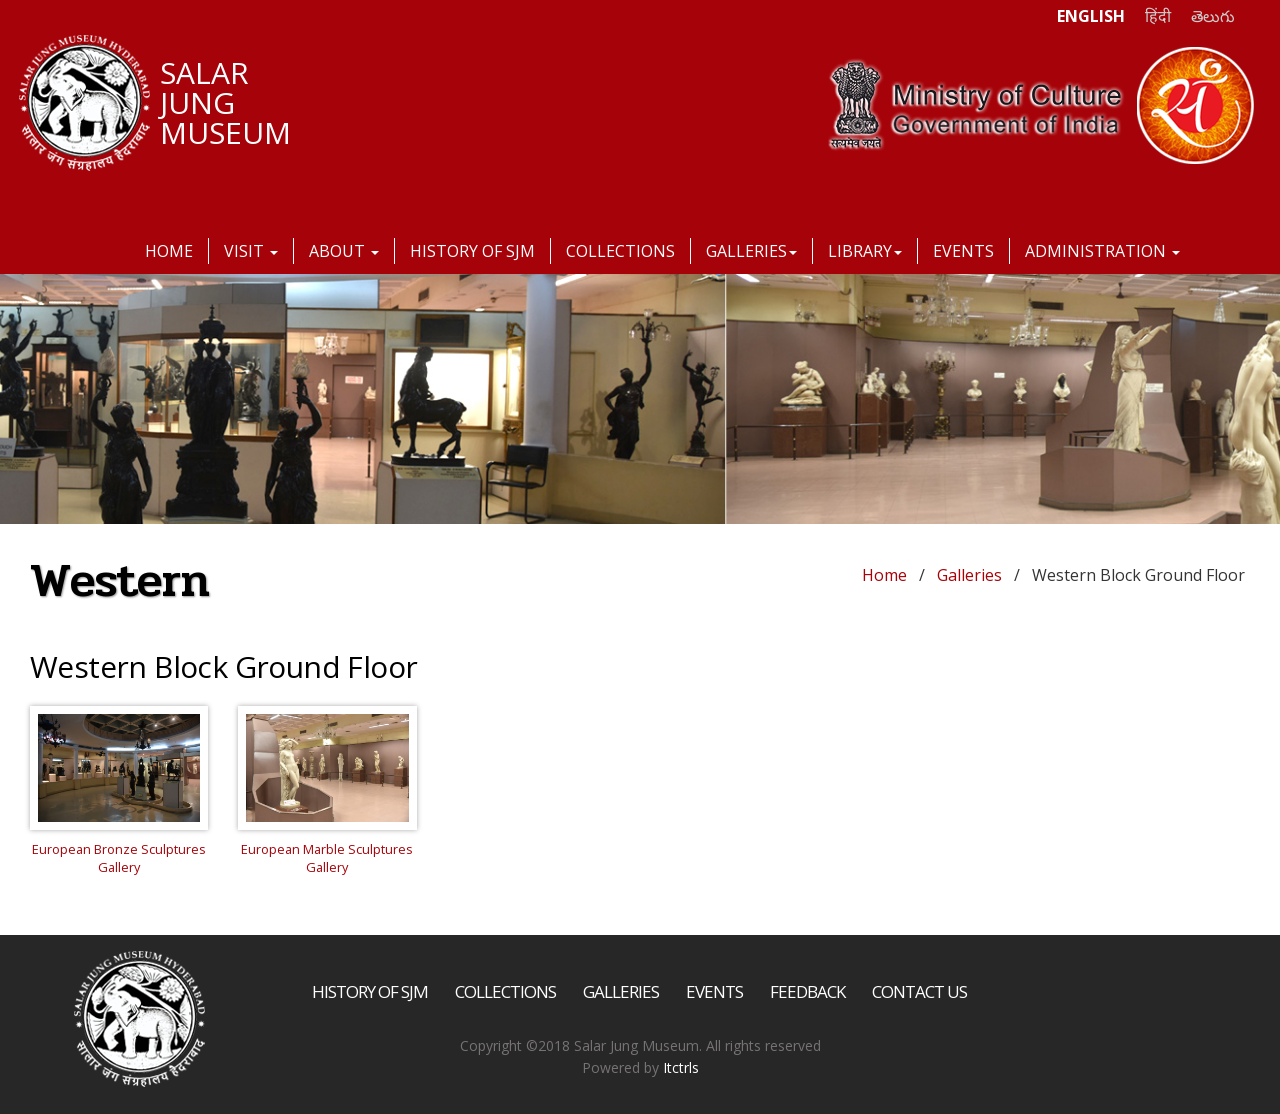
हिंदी (1158, 16)
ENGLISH (1091, 16)
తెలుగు (1213, 16)
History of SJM (472, 251)
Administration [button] (1102, 251)
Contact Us (919, 991)
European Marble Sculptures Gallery (327, 858)
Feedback (807, 991)
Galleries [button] (751, 251)
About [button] (344, 251)
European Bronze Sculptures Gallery (119, 858)
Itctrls (681, 1067)
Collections (620, 251)
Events (963, 251)
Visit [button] (251, 251)
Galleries (969, 575)
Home (169, 251)
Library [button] (865, 251)
